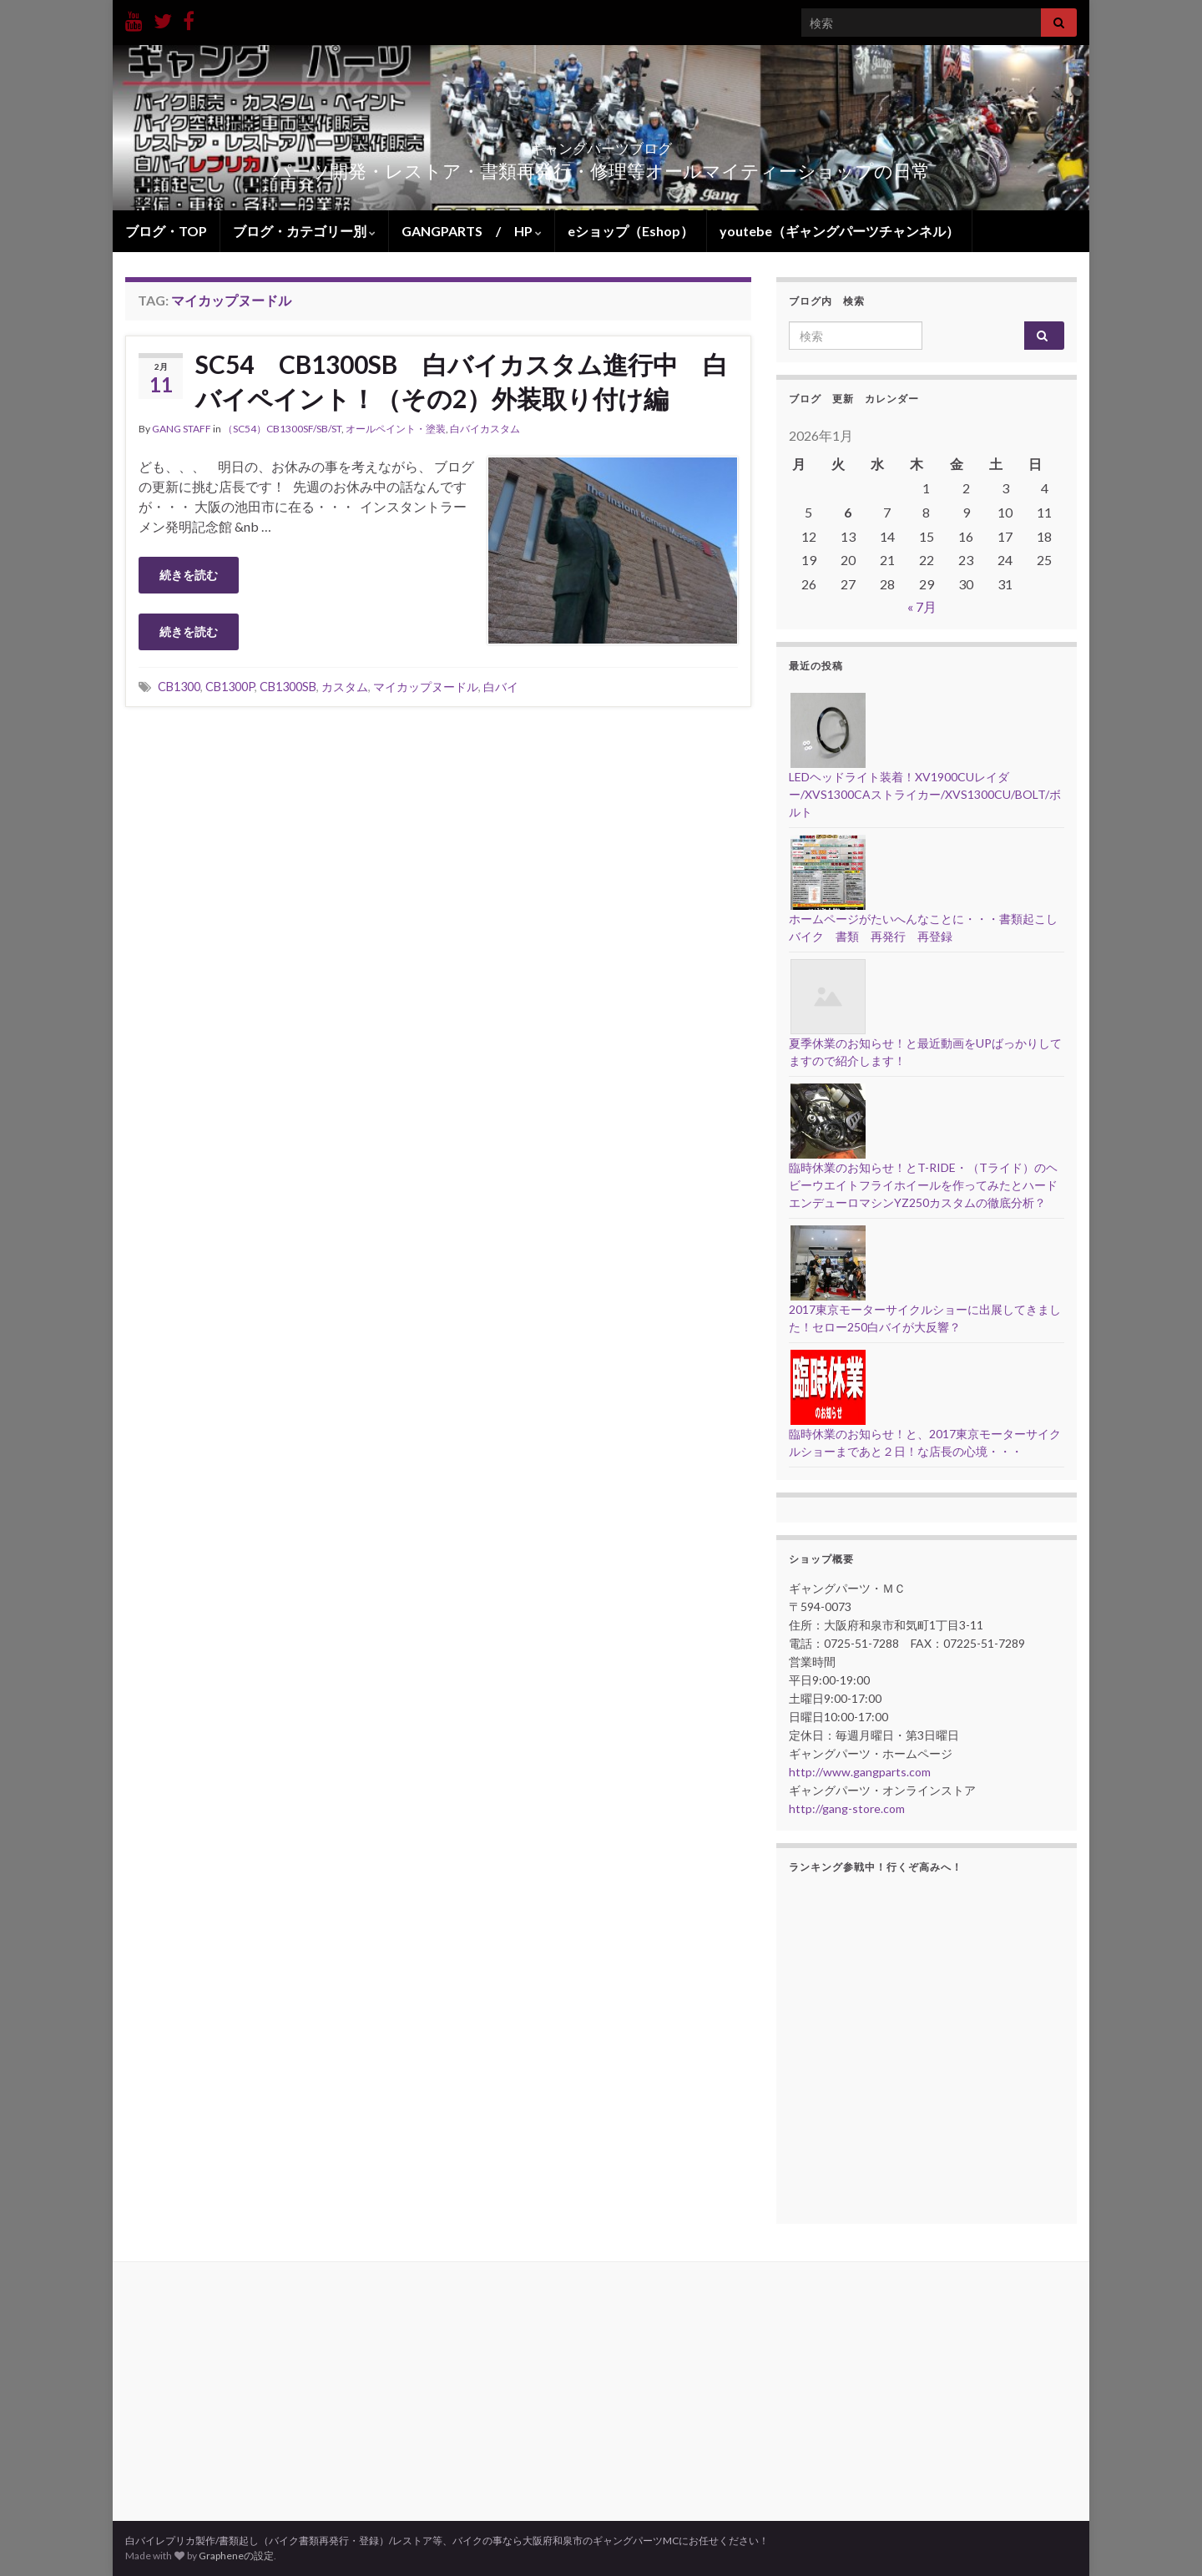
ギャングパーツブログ (601, 143)
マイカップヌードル (425, 686)
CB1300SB (288, 686)
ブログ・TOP (166, 231)
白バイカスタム (485, 428)
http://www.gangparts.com (860, 1772)
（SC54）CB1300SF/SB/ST (282, 428)
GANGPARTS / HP (472, 231)
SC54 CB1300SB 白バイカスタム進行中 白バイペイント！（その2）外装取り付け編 (461, 381)
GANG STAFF (181, 428)
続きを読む (188, 575)
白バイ (500, 686)
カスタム (344, 686)
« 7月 (922, 606)
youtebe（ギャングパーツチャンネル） (839, 231)
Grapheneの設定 (236, 2555)
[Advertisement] (438, 845)
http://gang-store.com (847, 1808)
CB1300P (230, 686)
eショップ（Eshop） (631, 231)
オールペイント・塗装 (396, 428)
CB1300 (179, 686)
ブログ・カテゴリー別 (304, 231)
